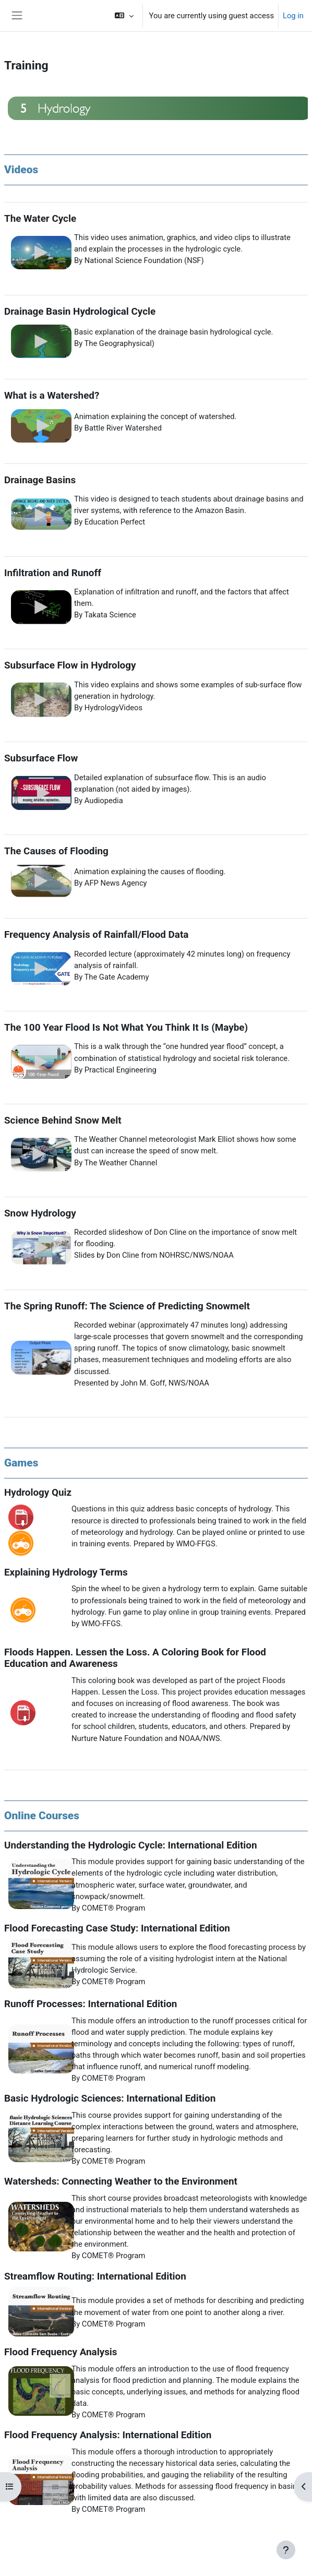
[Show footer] (286, 2550)
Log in (293, 15)
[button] (124, 15)
